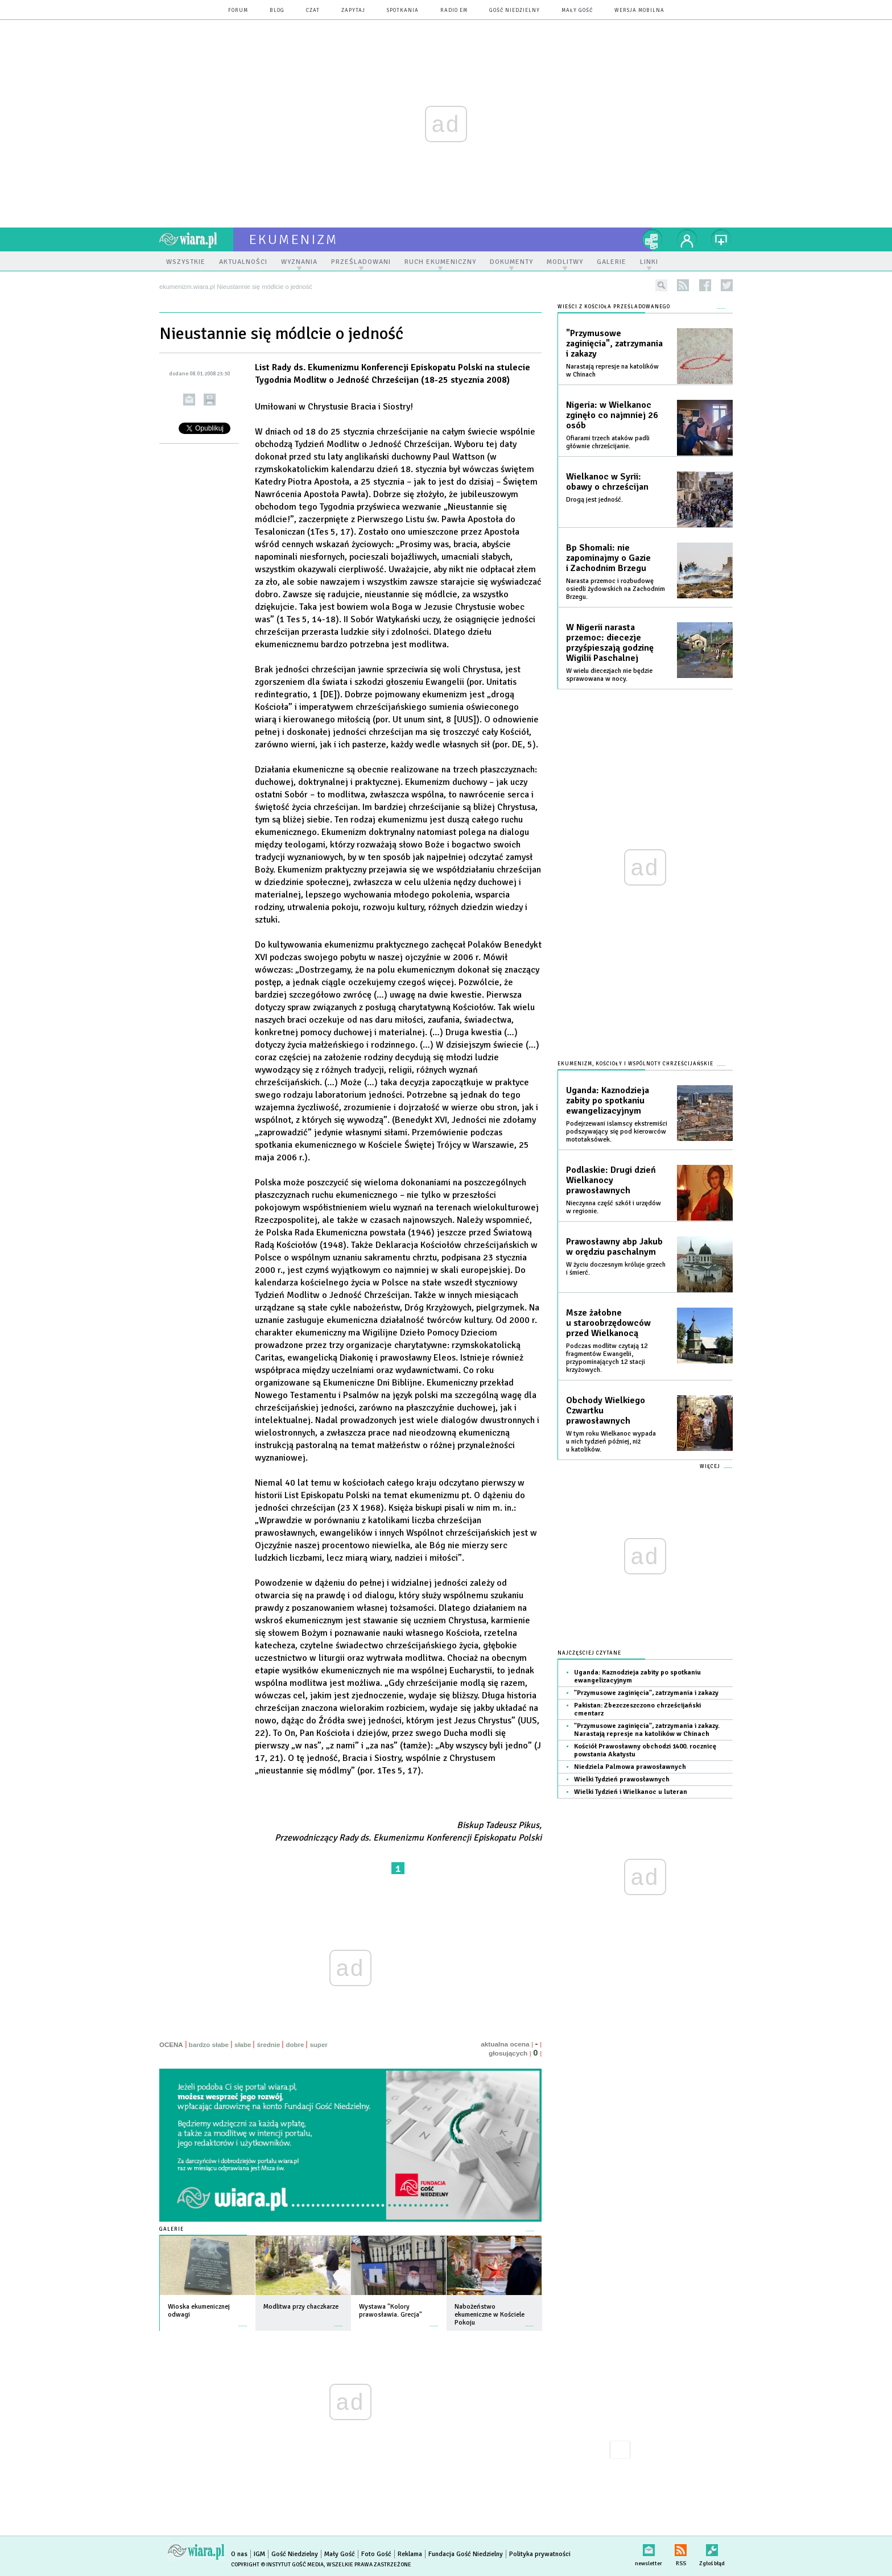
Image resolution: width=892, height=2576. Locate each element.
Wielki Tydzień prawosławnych (622, 1779)
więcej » (242, 2320)
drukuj (210, 400)
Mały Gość (577, 10)
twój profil (687, 239)
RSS (681, 2548)
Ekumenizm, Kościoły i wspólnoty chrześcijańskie (635, 1064)
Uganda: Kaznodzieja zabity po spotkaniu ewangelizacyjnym (607, 1100)
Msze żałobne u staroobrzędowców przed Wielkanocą (608, 1323)
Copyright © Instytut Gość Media (277, 2564)
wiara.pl (196, 239)
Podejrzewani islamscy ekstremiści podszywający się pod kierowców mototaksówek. (616, 1131)
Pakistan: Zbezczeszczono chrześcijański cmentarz (637, 1709)
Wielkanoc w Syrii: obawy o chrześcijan (607, 482)
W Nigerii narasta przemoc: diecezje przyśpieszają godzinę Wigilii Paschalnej (610, 642)
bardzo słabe (209, 2044)
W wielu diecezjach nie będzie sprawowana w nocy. (609, 675)
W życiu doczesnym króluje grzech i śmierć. (616, 1268)
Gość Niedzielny (514, 10)
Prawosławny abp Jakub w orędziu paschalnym (614, 1247)
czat (313, 10)
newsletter (648, 2548)
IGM (259, 2554)
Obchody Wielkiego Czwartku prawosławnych (605, 1410)
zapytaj (353, 10)
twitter (727, 285)
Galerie (171, 2229)
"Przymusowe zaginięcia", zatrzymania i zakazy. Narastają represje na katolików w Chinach (647, 1730)
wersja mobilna (639, 10)
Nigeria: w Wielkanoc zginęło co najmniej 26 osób (612, 415)
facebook (705, 285)
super (318, 2044)
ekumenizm (293, 239)
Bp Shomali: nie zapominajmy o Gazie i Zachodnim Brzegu (608, 558)
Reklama (410, 2554)
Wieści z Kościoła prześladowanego (614, 307)
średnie (268, 2044)
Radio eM (454, 10)
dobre (295, 2044)
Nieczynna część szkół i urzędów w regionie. (613, 1207)
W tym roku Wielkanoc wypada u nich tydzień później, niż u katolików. (611, 1441)
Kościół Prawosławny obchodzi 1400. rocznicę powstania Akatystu (645, 1750)
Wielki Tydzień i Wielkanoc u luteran (630, 1792)
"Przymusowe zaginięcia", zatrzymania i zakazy (614, 343)
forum (238, 10)
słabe (242, 2044)
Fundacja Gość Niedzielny (465, 2554)
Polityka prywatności (540, 2554)
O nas (239, 2554)
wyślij (189, 400)
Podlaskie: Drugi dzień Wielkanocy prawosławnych (611, 1180)
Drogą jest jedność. (594, 499)
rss (683, 285)
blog (277, 10)
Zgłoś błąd (712, 2548)
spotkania (403, 10)
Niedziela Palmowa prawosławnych (630, 1767)
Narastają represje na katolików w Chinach (612, 370)
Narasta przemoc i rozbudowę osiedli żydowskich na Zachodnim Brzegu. (615, 589)
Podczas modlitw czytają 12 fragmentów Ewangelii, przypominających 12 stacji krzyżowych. (606, 1358)
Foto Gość (376, 2554)
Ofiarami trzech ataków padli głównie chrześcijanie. (608, 442)
